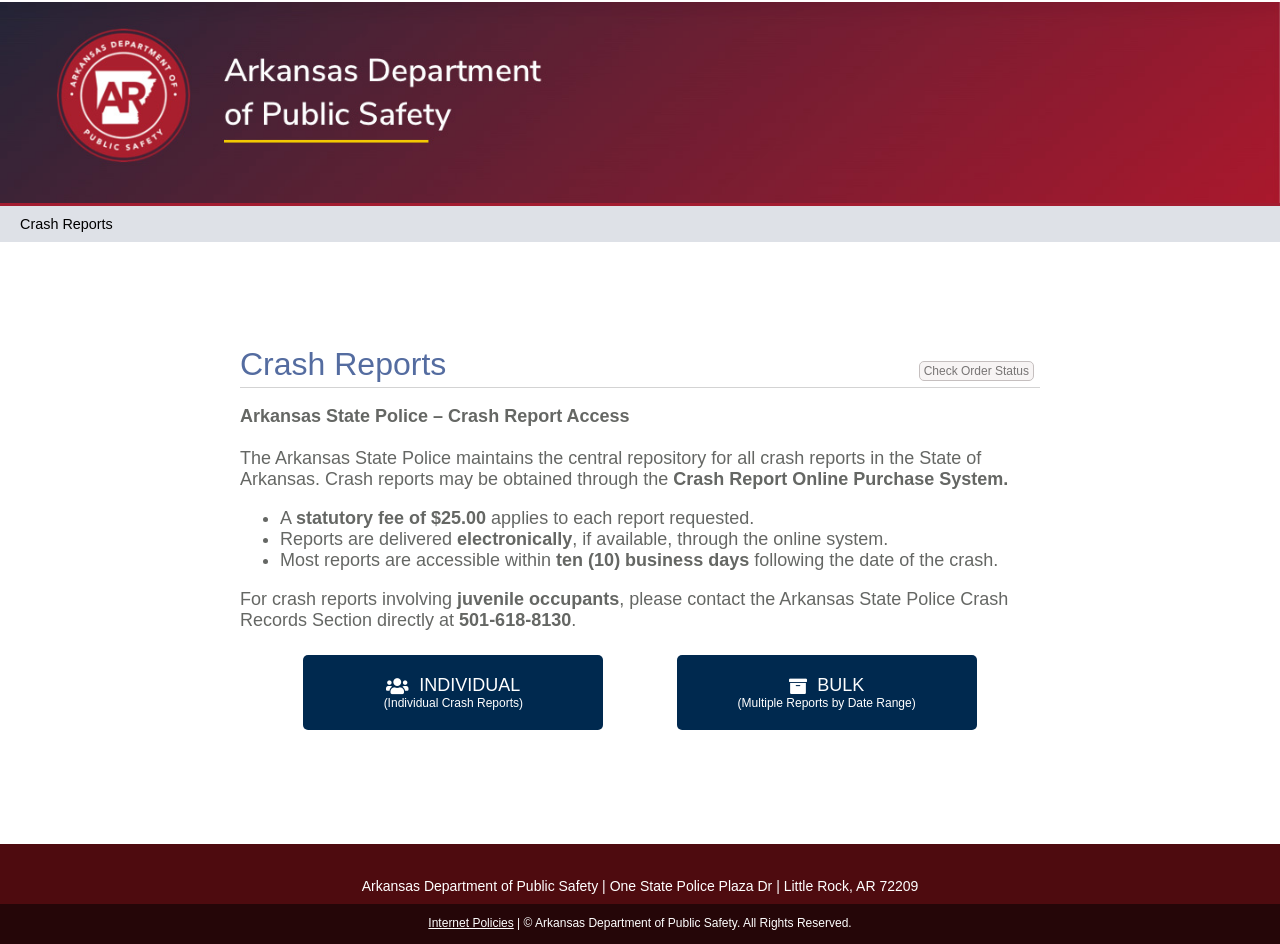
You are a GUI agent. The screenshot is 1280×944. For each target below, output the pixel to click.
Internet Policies (470, 923)
